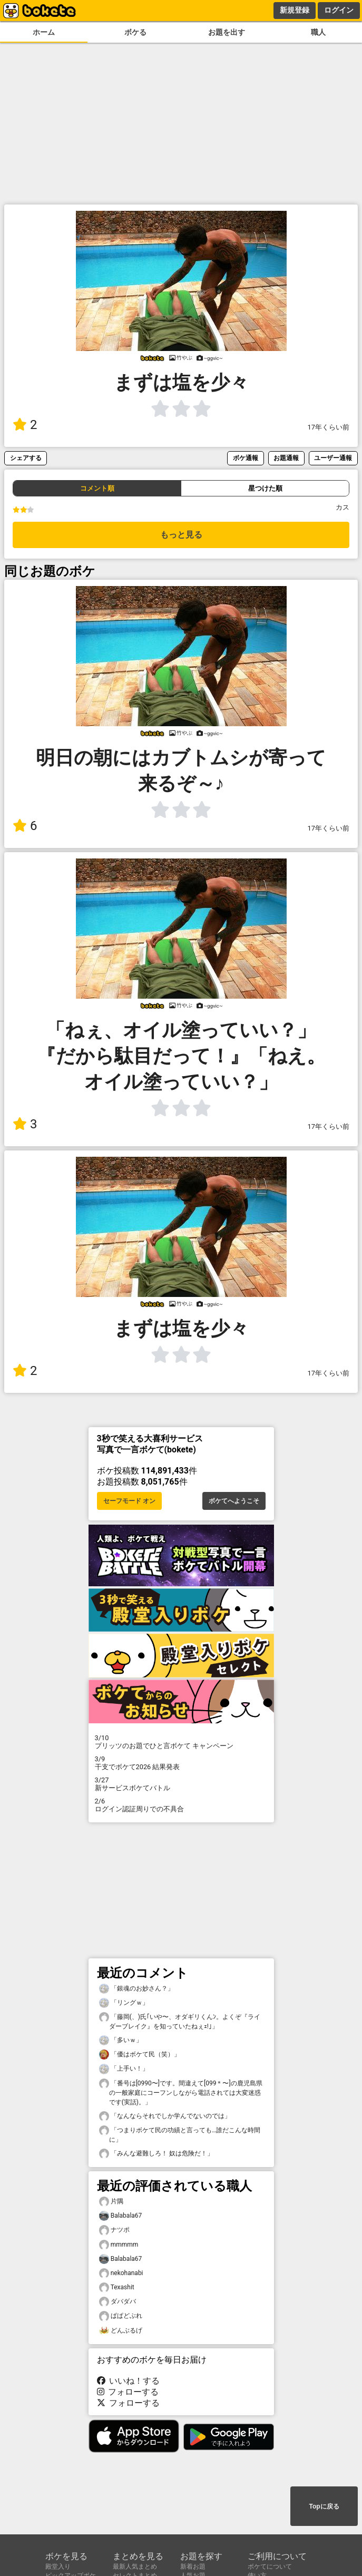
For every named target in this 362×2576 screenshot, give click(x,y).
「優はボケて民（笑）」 (139, 2055)
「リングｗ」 (124, 2003)
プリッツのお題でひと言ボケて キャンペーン (181, 1742)
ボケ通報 (245, 457)
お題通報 (286, 457)
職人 (318, 32)
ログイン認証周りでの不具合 (181, 1805)
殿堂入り (58, 2566)
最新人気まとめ (135, 2566)
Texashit (116, 2287)
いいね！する (128, 2381)
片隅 (111, 2202)
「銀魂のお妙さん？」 (136, 1989)
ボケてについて (270, 2566)
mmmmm (119, 2245)
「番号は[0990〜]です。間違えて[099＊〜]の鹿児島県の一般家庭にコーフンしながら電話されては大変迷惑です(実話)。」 (180, 2092)
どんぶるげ (120, 2331)
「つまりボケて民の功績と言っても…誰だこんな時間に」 (179, 2134)
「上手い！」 (124, 2069)
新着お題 (193, 2566)
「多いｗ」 (120, 2040)
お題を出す (226, 32)
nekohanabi (121, 2273)
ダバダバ (117, 2302)
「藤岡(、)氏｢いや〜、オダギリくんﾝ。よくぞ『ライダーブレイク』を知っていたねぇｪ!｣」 (179, 2021)
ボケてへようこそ (234, 1501)
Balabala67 (120, 2216)
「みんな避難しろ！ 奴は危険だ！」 (156, 2154)
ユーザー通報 (333, 457)
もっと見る (181, 534)
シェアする (26, 457)
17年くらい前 (328, 427)
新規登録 (294, 10)
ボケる (135, 32)
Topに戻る (324, 2506)
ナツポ (114, 2230)
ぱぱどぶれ (120, 2316)
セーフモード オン (129, 1501)
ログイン (339, 10)
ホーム (44, 32)
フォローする (128, 2392)
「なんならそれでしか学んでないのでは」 (165, 2116)
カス (342, 507)
